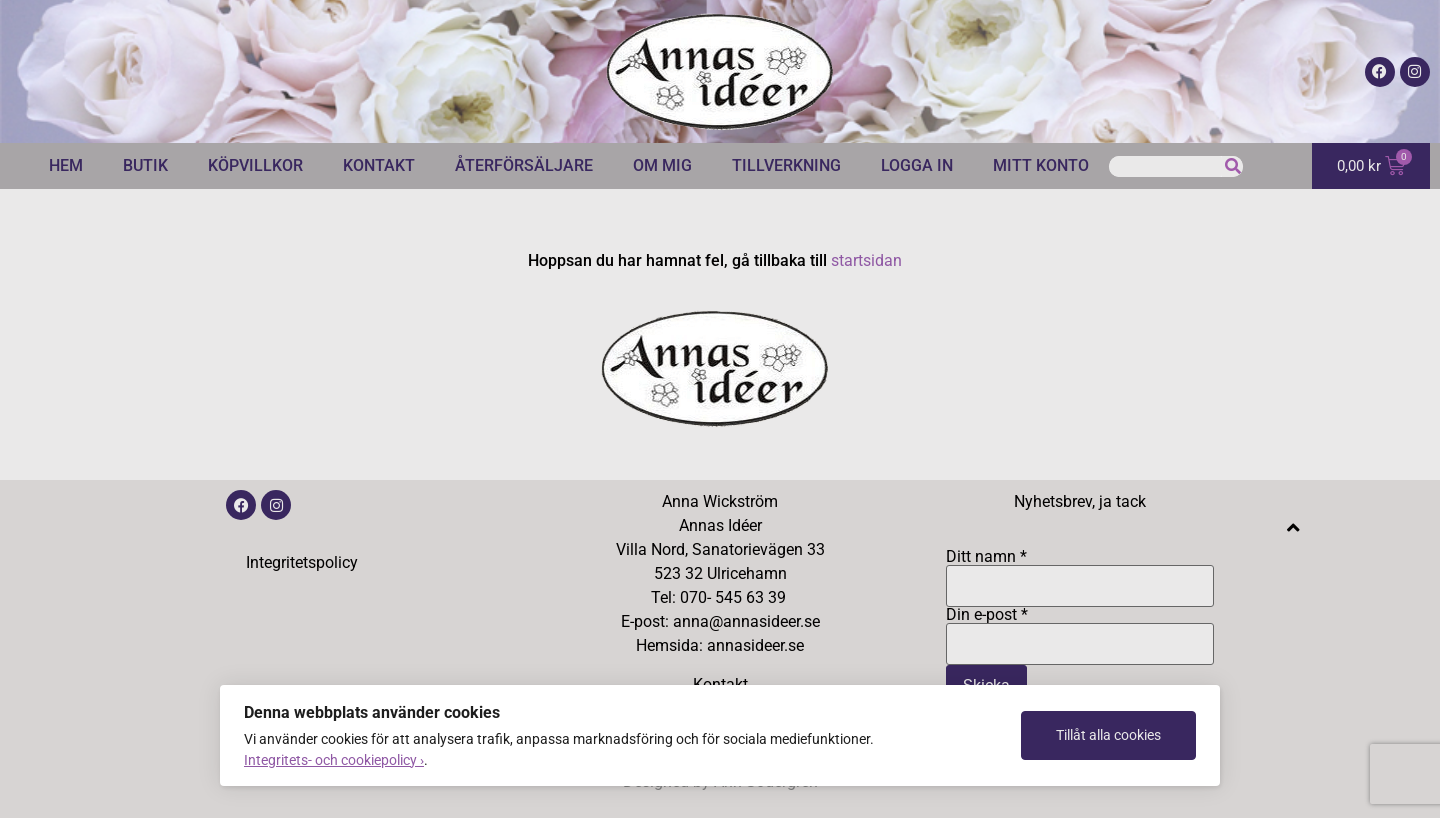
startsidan (866, 260)
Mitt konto (1041, 165)
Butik (145, 165)
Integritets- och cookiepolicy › (334, 760)
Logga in (917, 165)
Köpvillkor (255, 165)
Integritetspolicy (302, 562)
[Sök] (1232, 166)
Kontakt (379, 165)
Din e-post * (1080, 630)
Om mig (662, 165)
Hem (66, 165)
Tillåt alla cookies (1108, 735)
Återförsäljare (524, 165)
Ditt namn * (1080, 572)
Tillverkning (786, 165)
